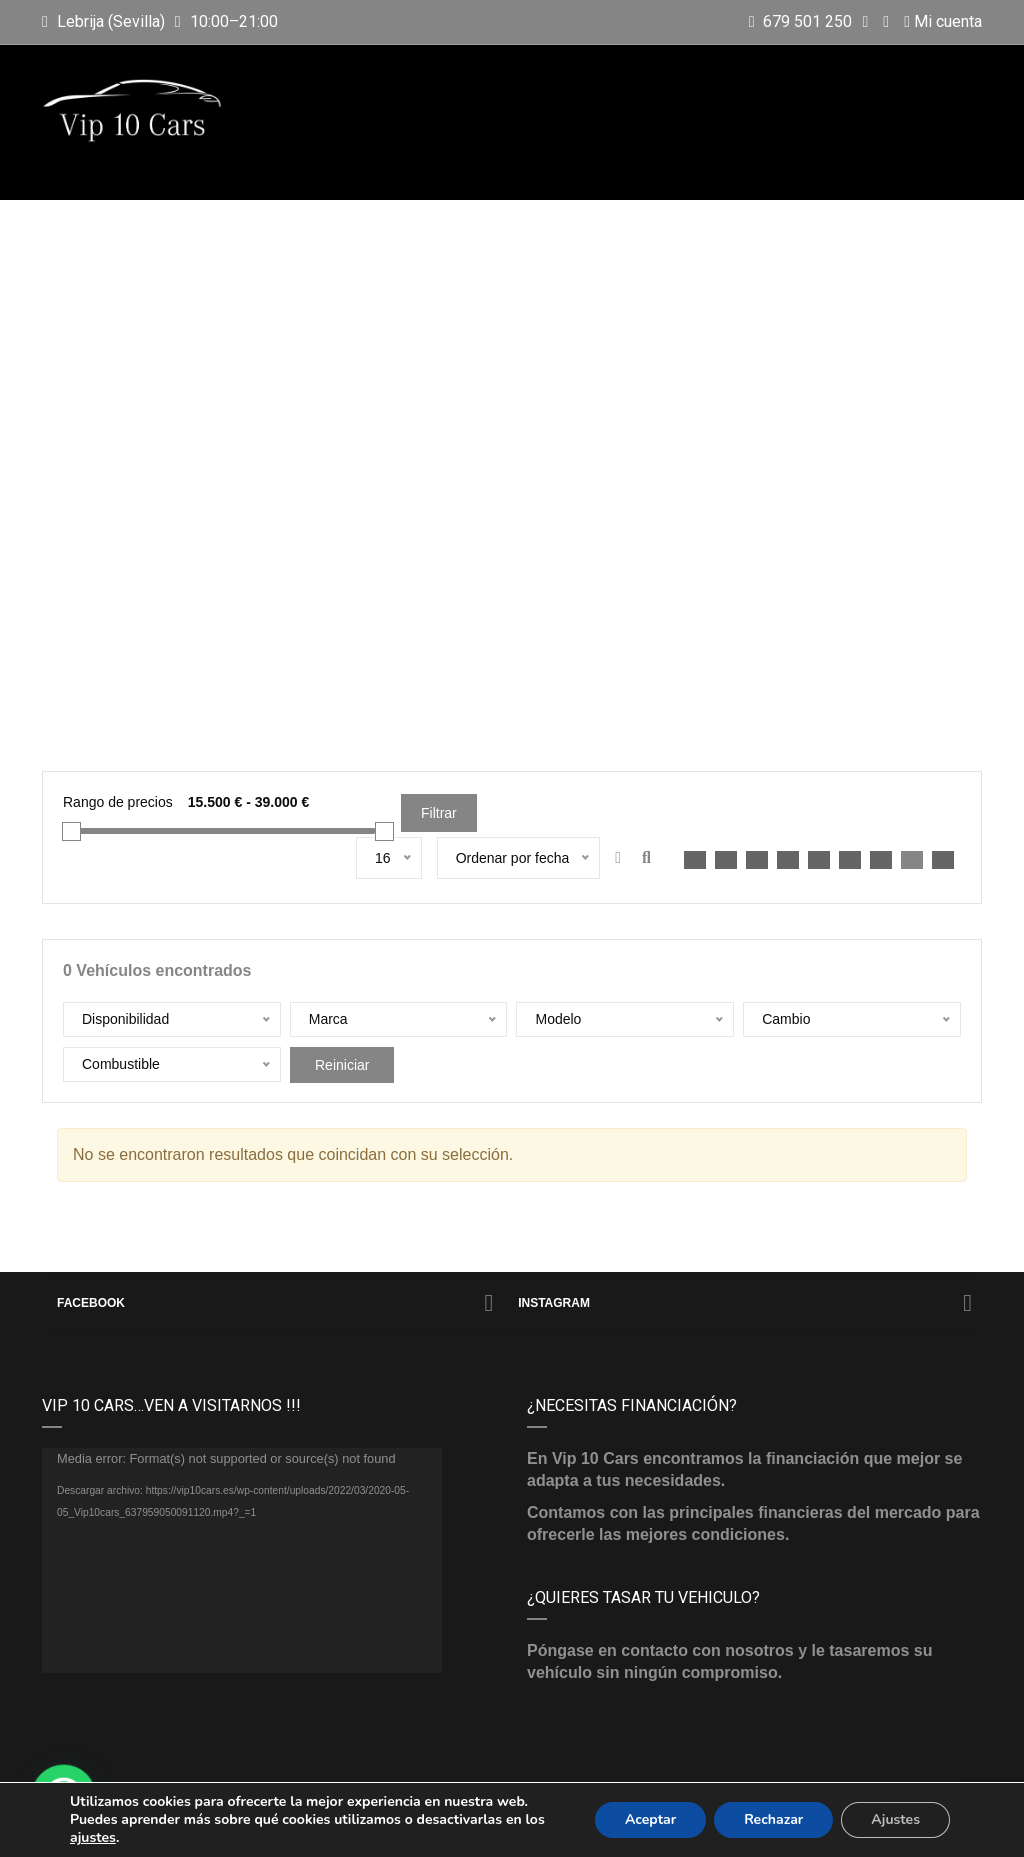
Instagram (745, 1303)
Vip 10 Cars (266, 1825)
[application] (242, 1560)
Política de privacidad (694, 1825)
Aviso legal (568, 1825)
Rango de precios (118, 802)
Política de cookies (851, 1825)
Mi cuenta (943, 21)
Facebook (275, 1303)
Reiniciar (342, 1065)
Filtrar (439, 813)
